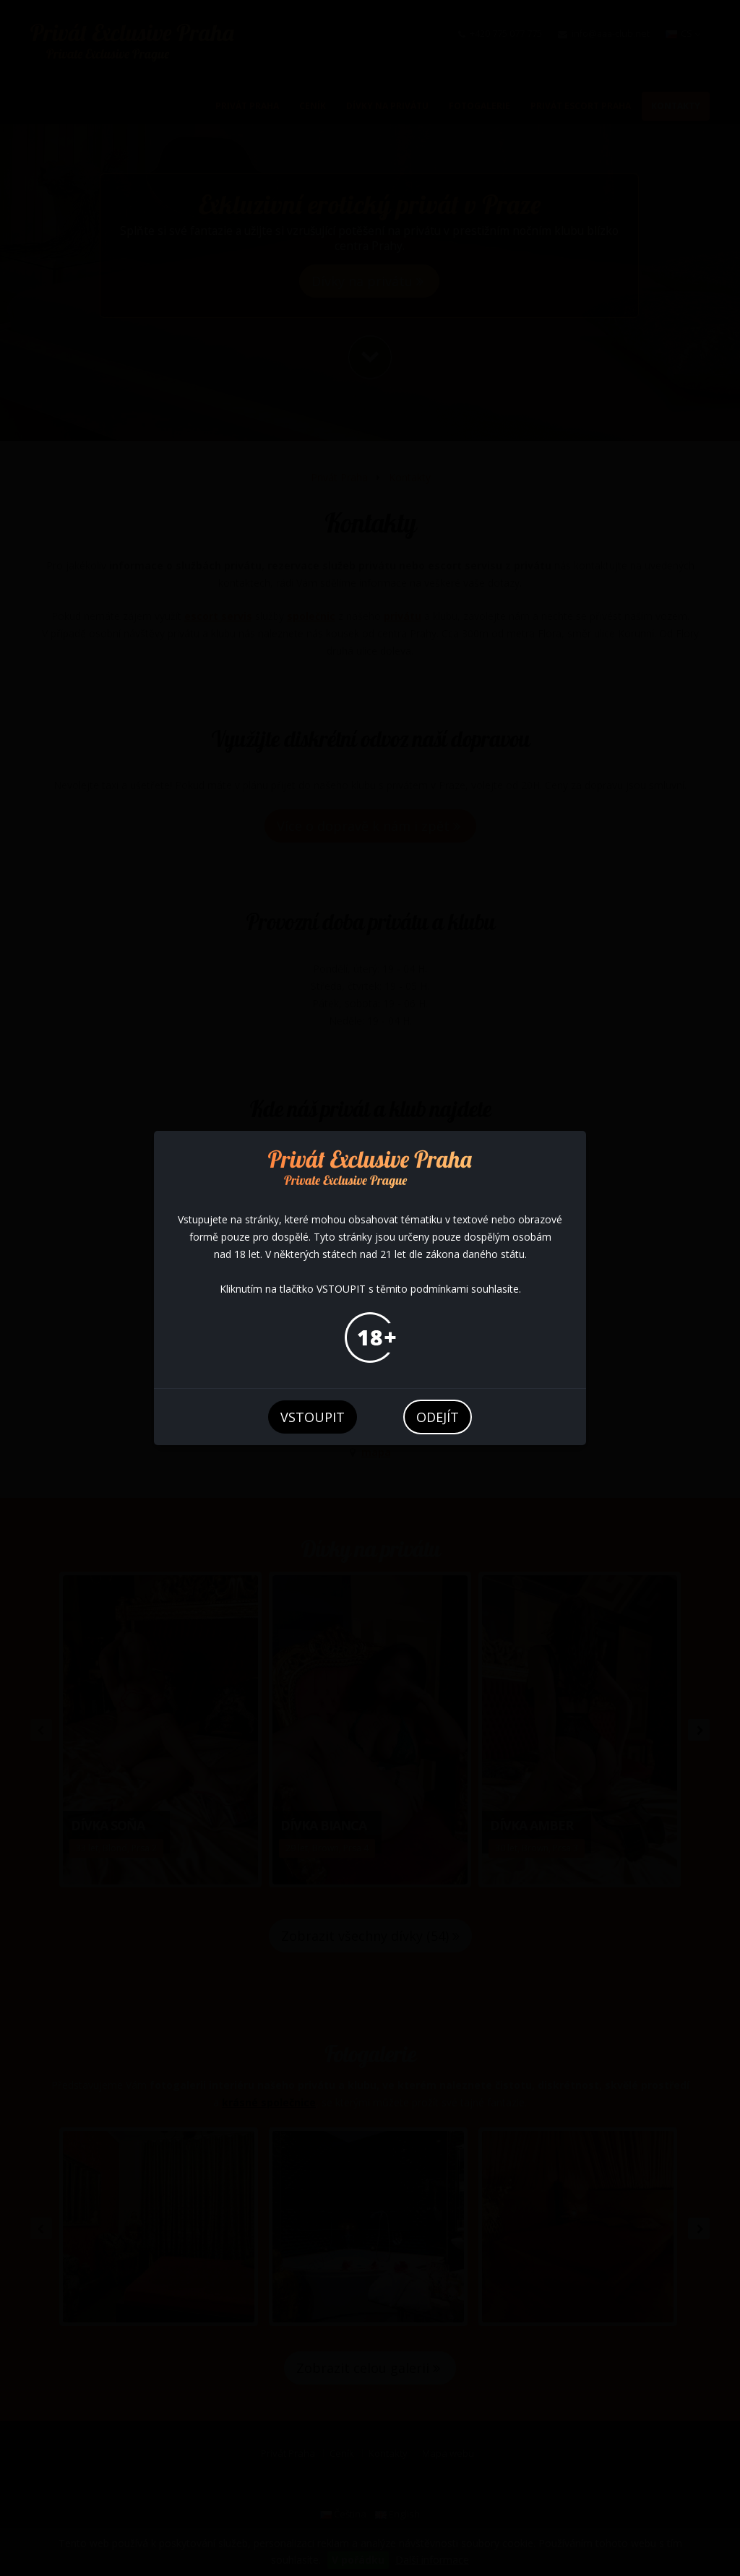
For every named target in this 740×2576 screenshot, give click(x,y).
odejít (437, 1417)
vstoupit (312, 1417)
